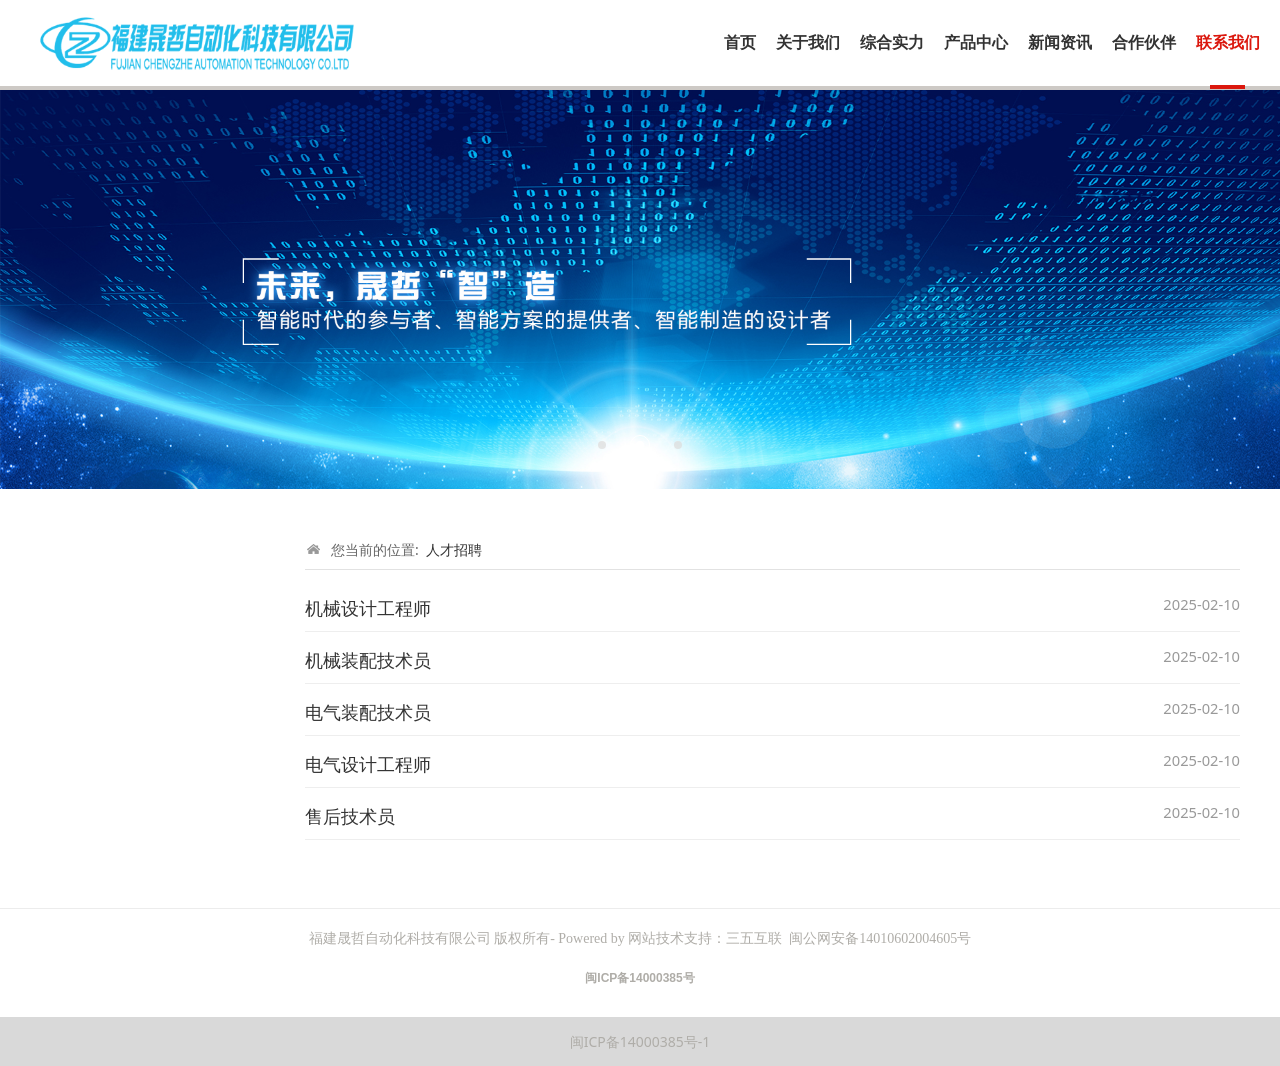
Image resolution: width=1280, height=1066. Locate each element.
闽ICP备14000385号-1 (640, 1041)
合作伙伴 (1144, 42)
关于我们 (808, 42)
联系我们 (1228, 42)
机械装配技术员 (368, 660)
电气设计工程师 (368, 764)
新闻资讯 (1060, 42)
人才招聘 (454, 549)
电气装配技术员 (368, 712)
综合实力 (892, 42)
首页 (740, 42)
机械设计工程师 (368, 608)
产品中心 (976, 42)
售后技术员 (350, 816)
